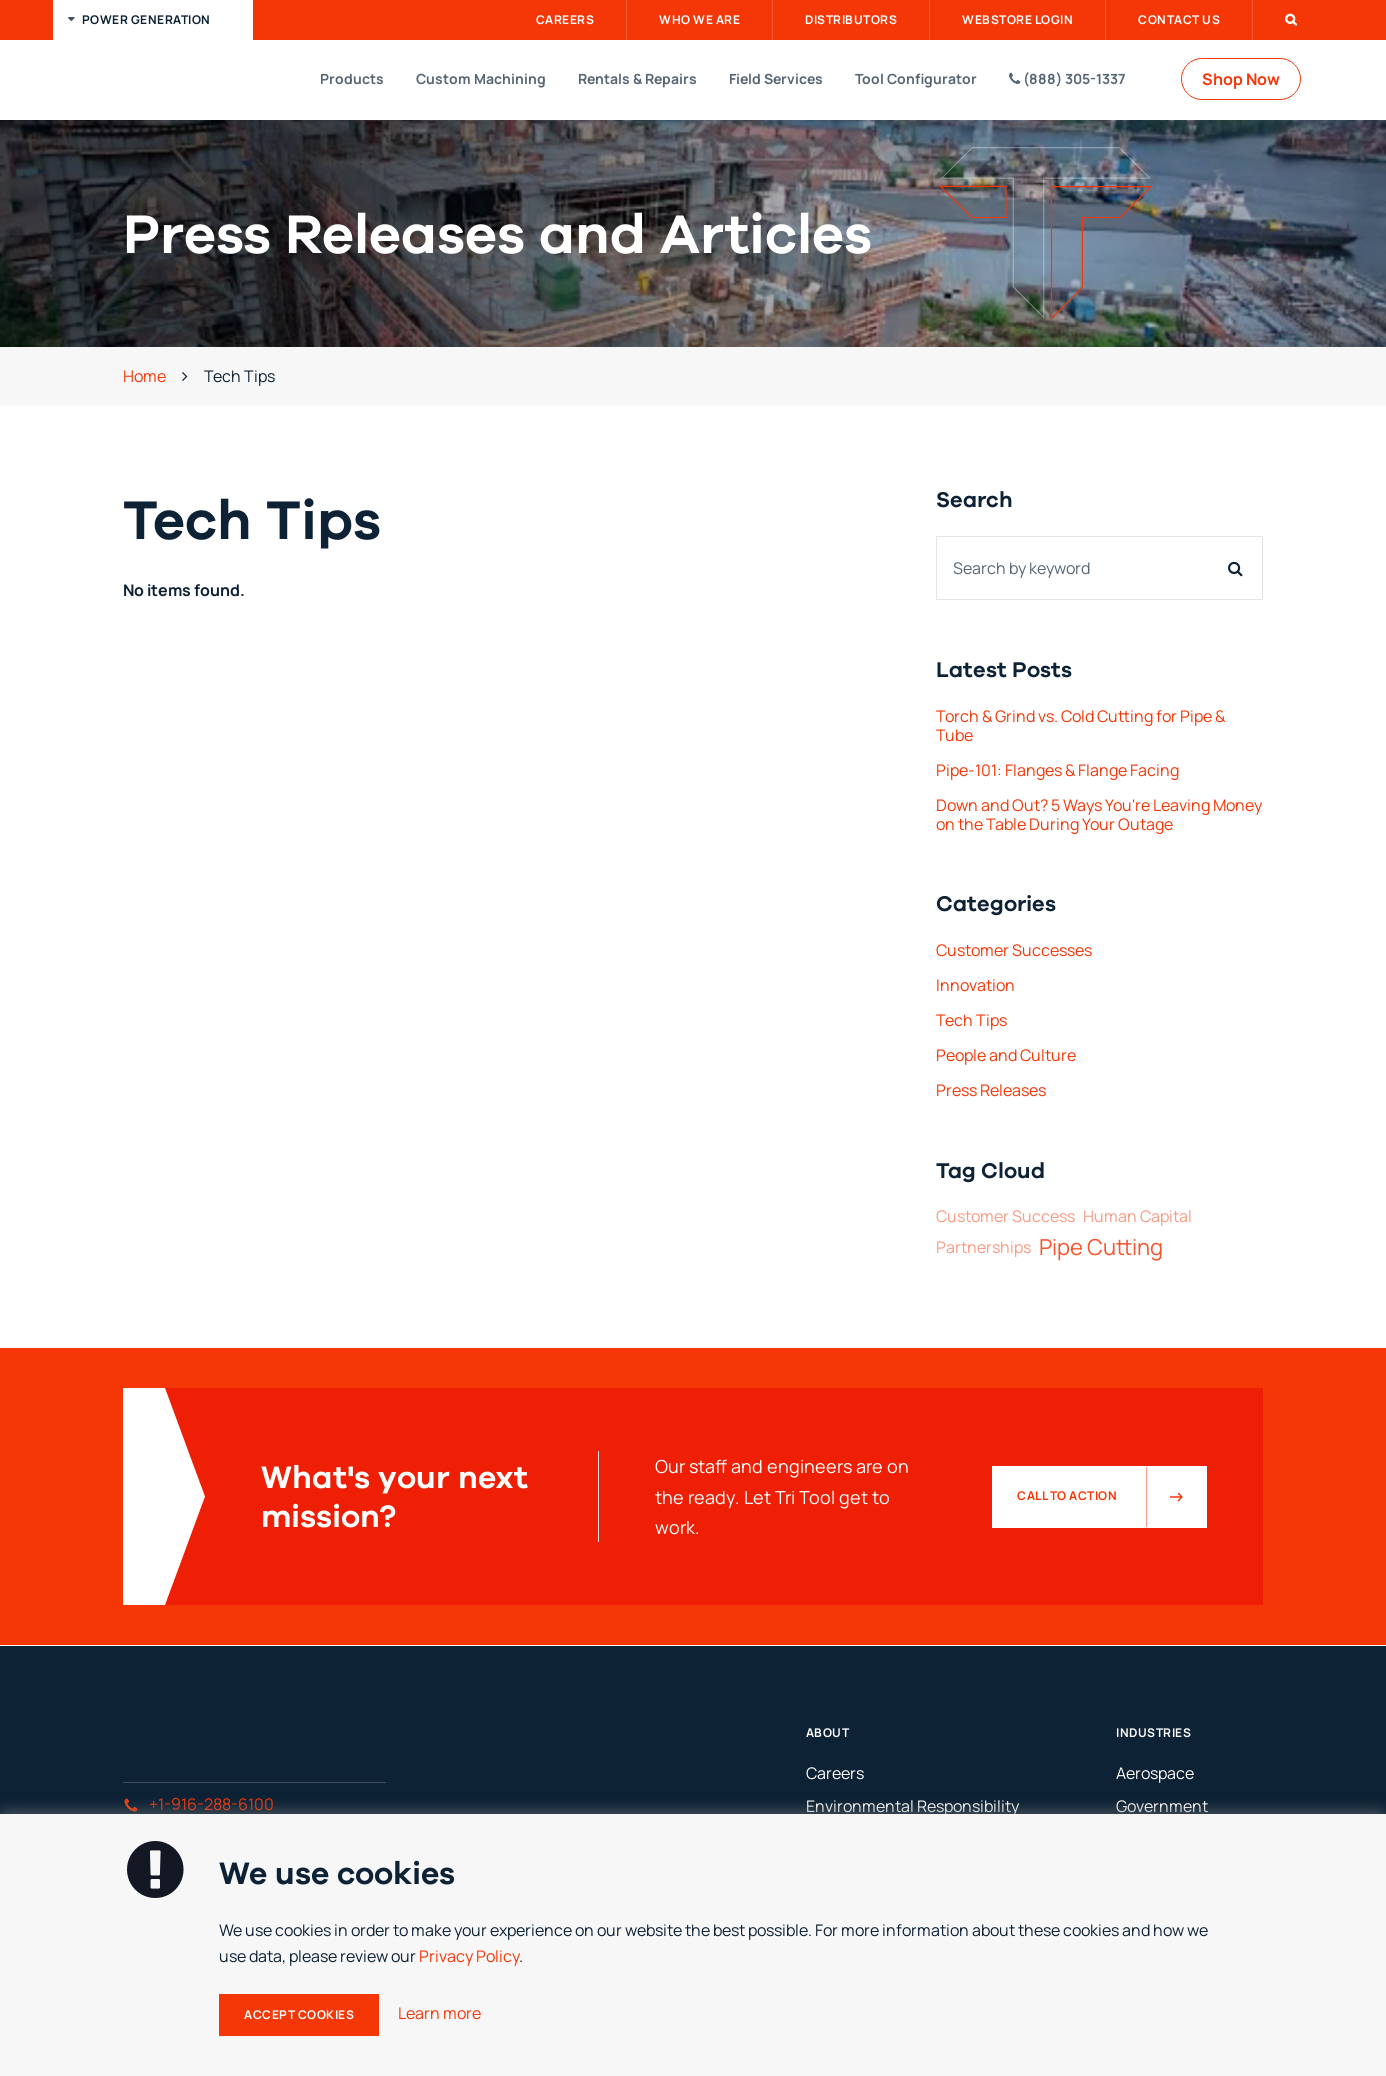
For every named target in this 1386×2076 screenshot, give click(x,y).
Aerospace (1155, 1773)
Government (1162, 1806)
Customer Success (1005, 1216)
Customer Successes (1014, 950)
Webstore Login (1017, 19)
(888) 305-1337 (1067, 78)
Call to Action (1111, 1497)
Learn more (439, 2013)
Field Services (776, 78)
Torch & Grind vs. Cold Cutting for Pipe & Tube (1080, 725)
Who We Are (699, 19)
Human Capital (1137, 1216)
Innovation (975, 985)
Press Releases (991, 1090)
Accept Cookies (299, 2014)
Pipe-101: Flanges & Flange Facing (1057, 770)
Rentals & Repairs (637, 78)
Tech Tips (971, 1020)
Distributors (851, 19)
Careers (565, 19)
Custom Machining (481, 78)
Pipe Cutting (1101, 1247)
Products (352, 78)
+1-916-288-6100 (198, 1804)
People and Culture (1006, 1055)
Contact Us (1179, 19)
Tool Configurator (916, 78)
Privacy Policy (469, 1956)
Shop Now (1241, 79)
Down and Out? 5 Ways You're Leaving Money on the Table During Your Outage (1099, 814)
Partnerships (983, 1247)
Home (144, 376)
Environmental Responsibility (912, 1806)
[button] (153, 20)
